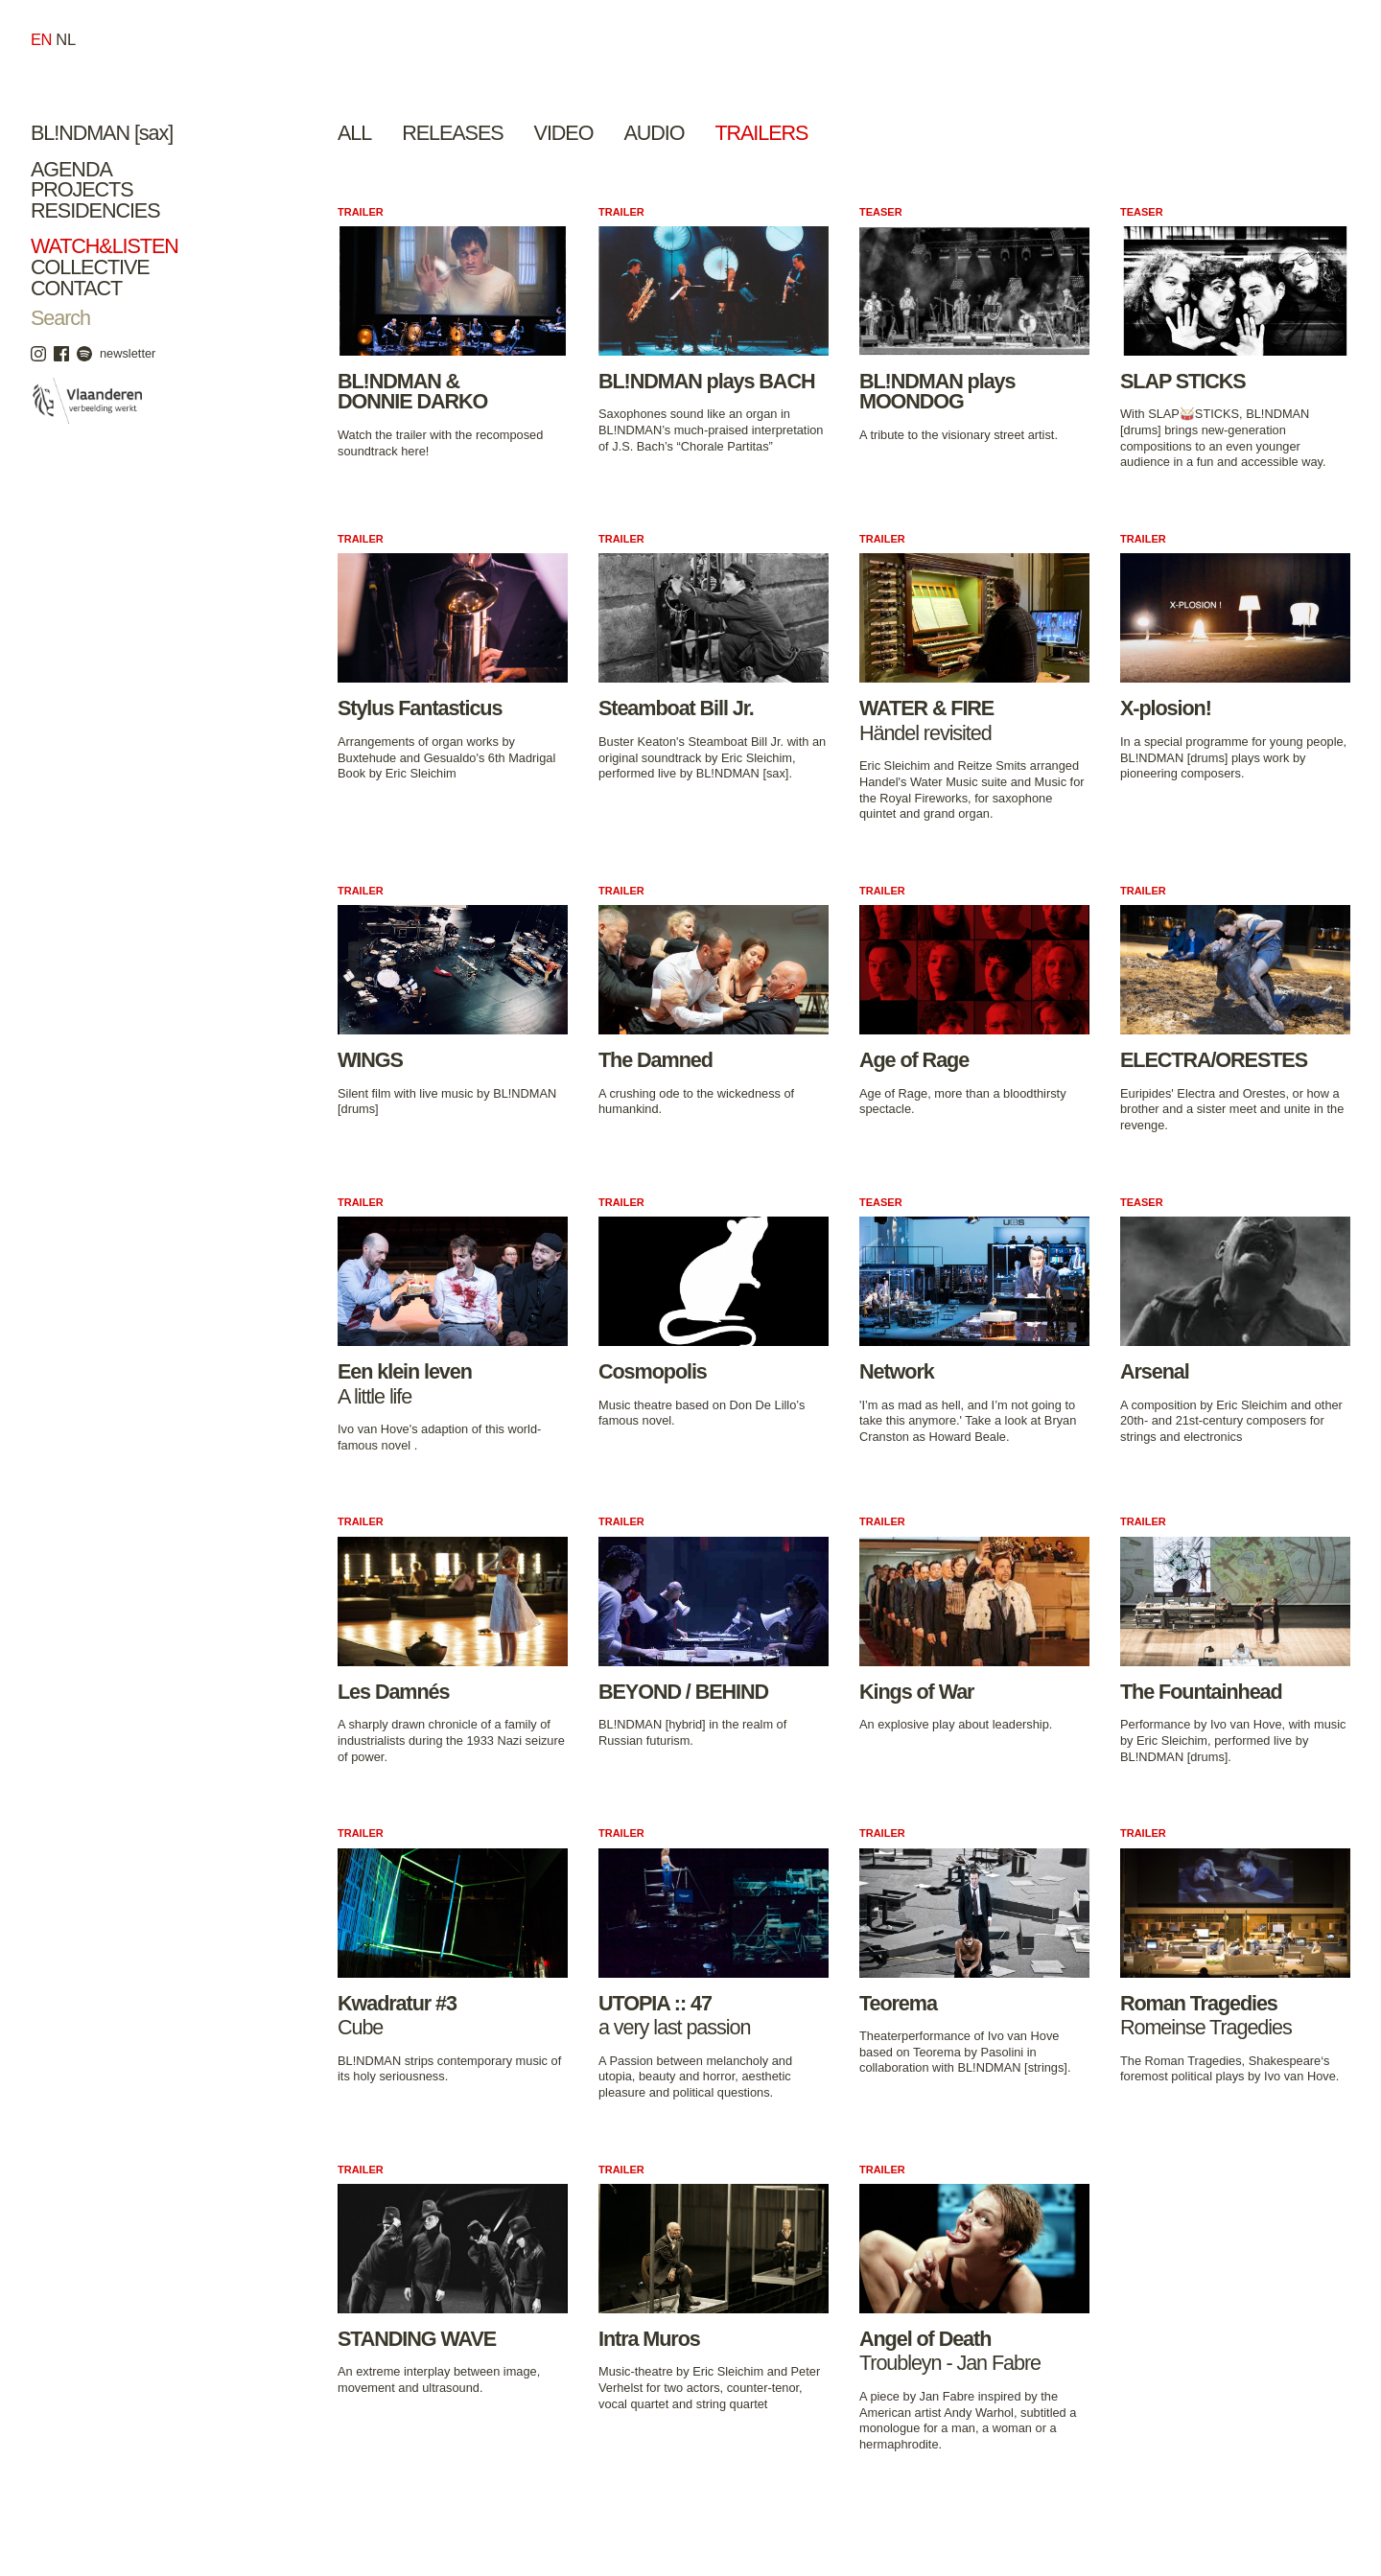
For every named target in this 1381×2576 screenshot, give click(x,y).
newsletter (127, 353)
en (41, 40)
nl (65, 40)
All (354, 133)
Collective (90, 267)
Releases (452, 133)
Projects (82, 189)
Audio (653, 133)
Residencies (95, 210)
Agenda (71, 169)
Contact (76, 288)
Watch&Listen (104, 246)
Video (564, 133)
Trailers (761, 133)
